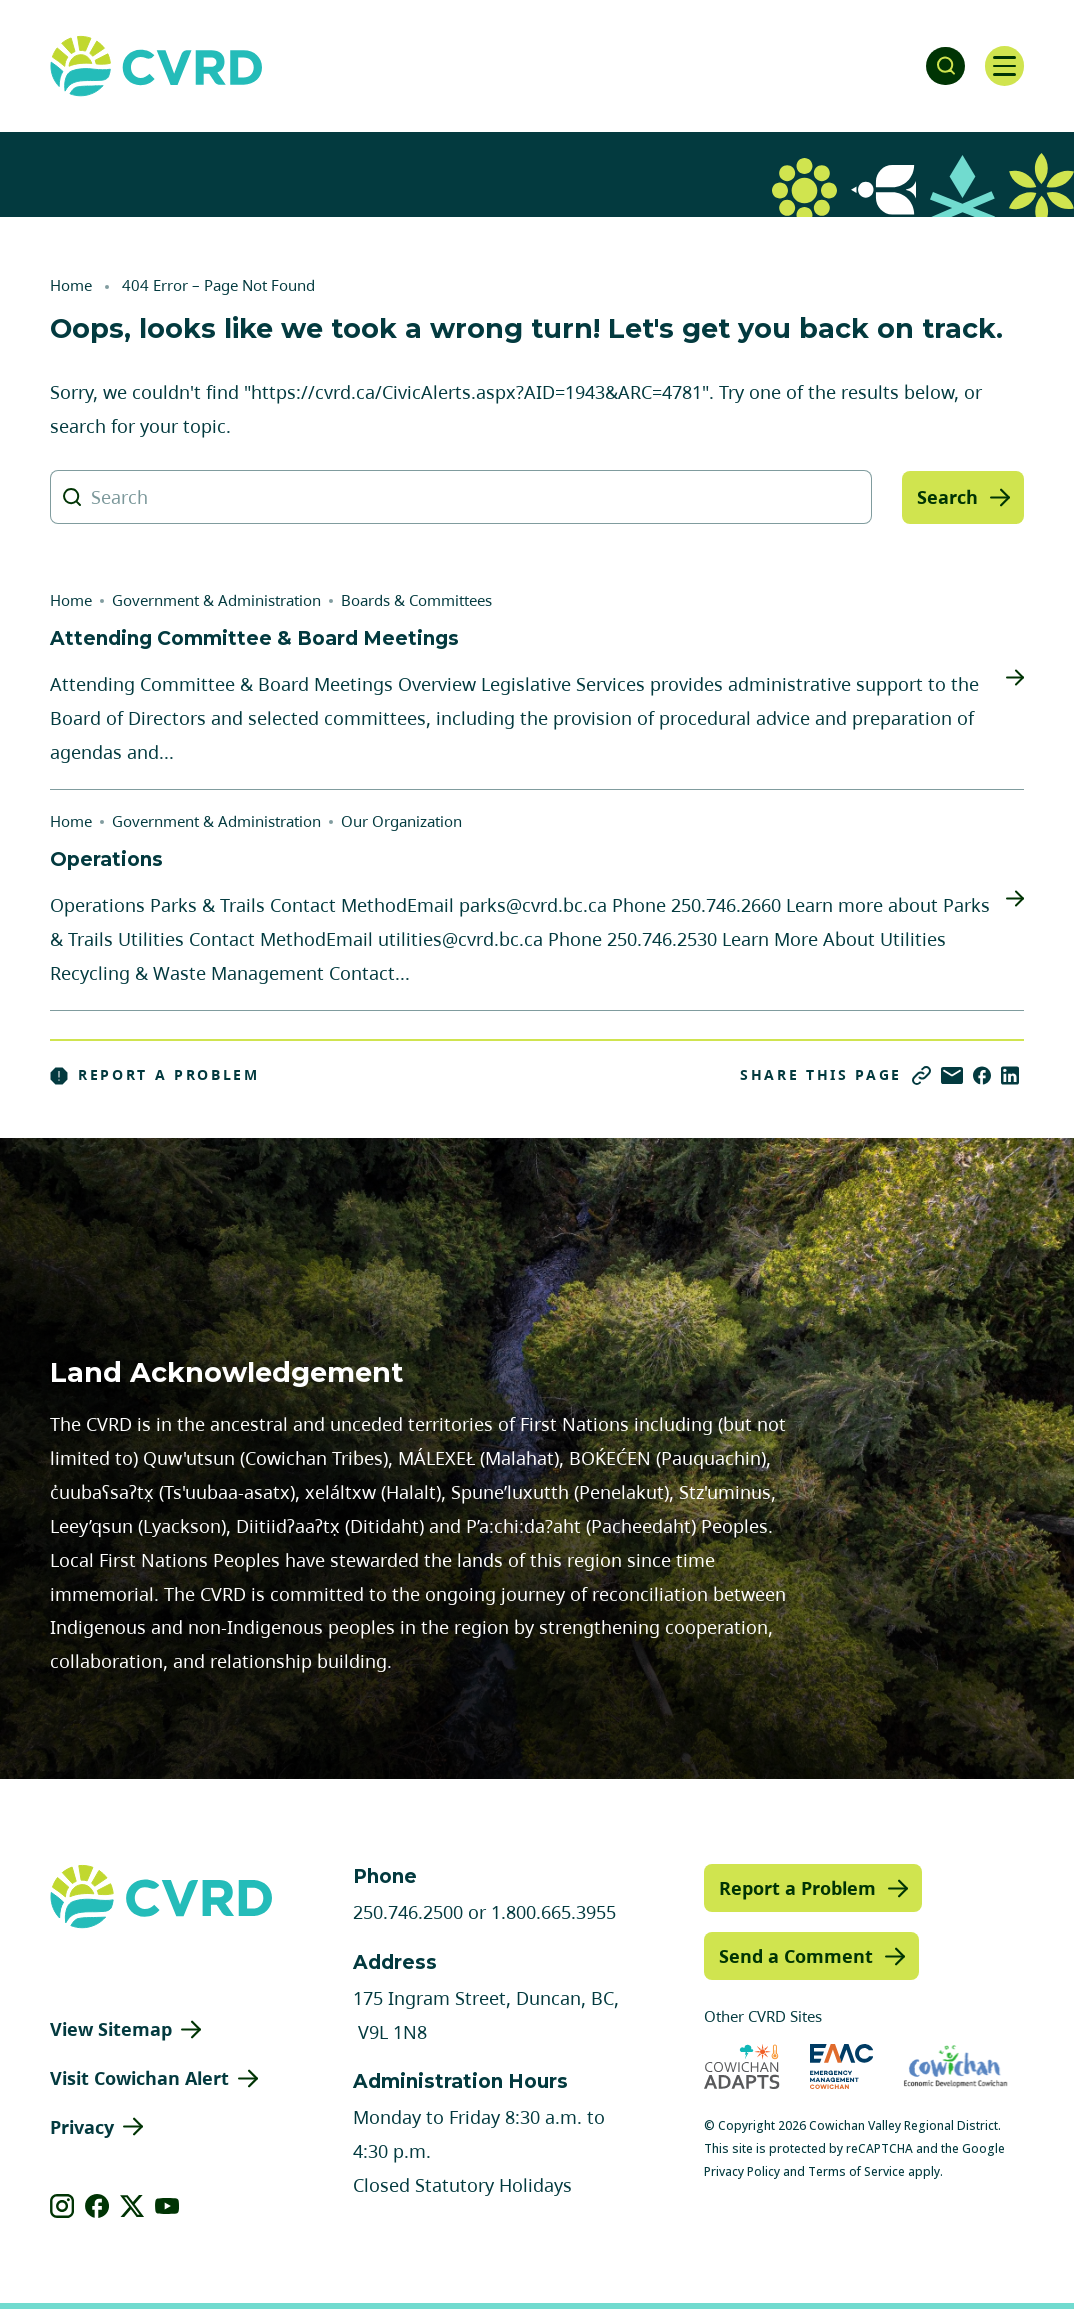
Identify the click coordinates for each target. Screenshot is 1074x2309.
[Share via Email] (952, 1075)
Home (71, 285)
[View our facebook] (97, 2206)
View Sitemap (111, 2029)
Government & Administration (216, 600)
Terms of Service (856, 2171)
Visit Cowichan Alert (139, 2078)
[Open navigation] (1004, 66)
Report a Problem (155, 1075)
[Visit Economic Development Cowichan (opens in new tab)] (955, 2066)
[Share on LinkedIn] (1010, 1075)
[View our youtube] (167, 2206)
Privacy (82, 2127)
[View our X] (132, 2206)
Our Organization (401, 821)
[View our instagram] (62, 2206)
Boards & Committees (416, 600)
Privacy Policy (742, 2171)
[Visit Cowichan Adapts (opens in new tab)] (742, 2066)
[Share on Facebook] (982, 1075)
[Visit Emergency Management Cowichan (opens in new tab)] (841, 2066)
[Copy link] (921, 1075)
